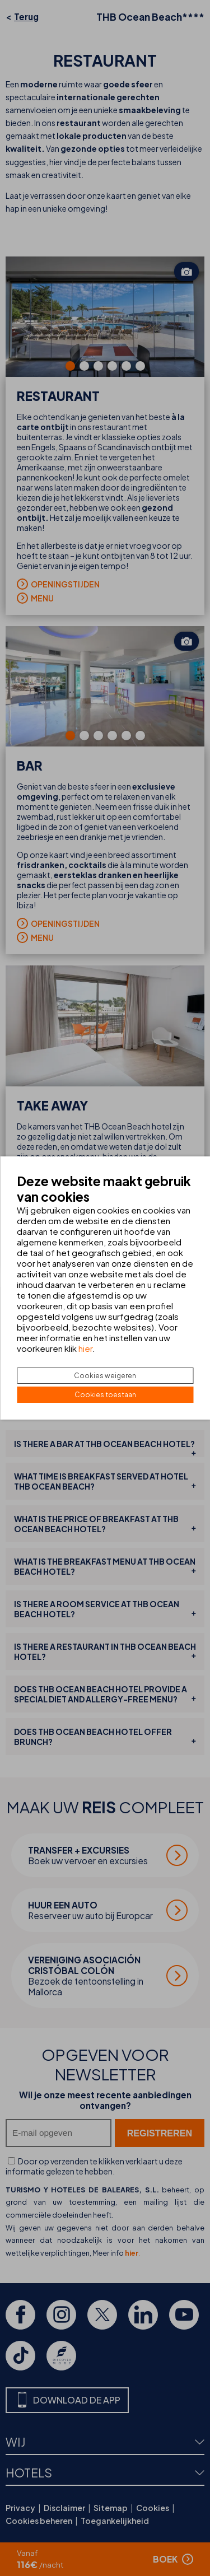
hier (85, 1348)
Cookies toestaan (105, 1394)
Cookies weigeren (105, 1375)
